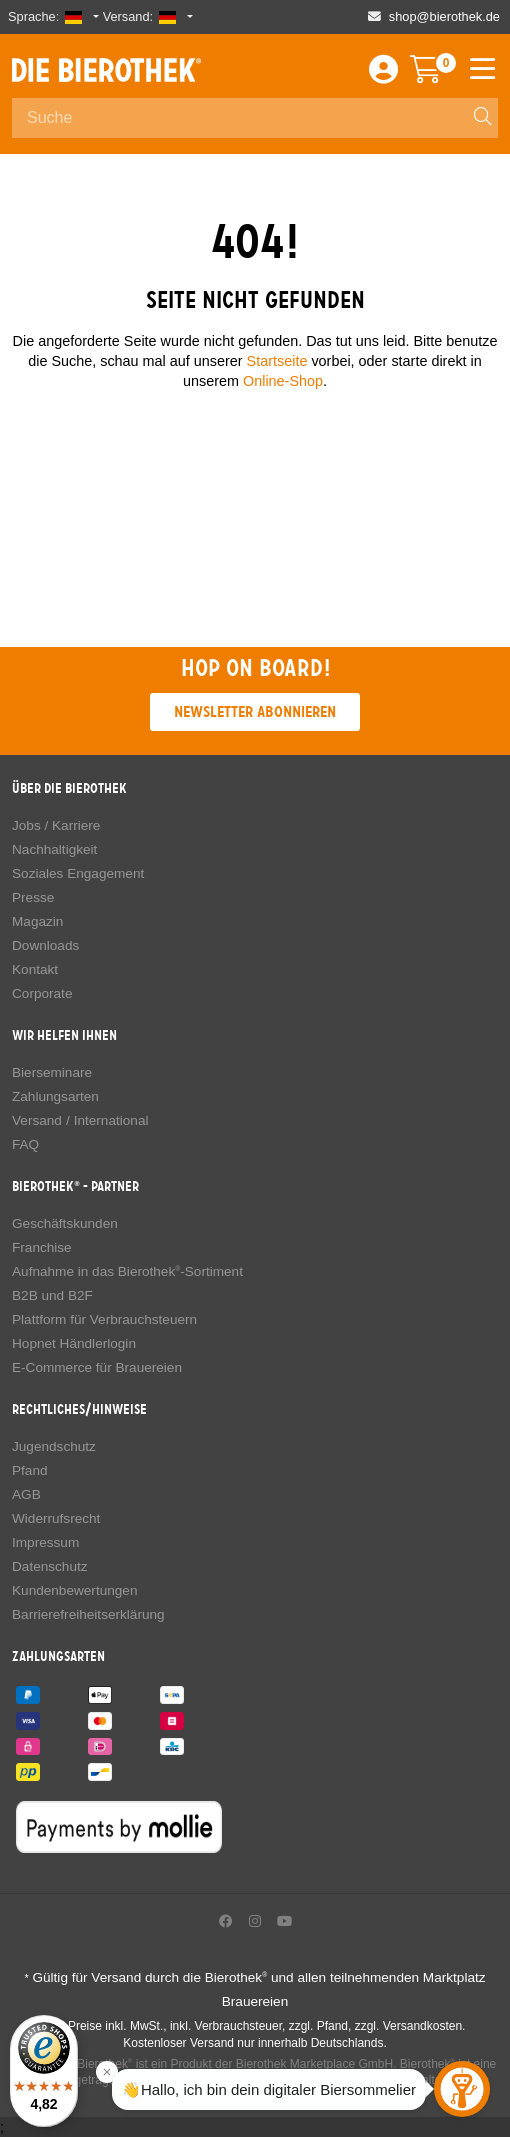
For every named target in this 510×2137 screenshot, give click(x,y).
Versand (37, 1120)
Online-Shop (283, 381)
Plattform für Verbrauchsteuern (104, 1319)
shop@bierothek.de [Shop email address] (444, 16)
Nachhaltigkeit (54, 849)
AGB (26, 1494)
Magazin (37, 921)
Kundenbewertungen (74, 1590)
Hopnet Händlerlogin (74, 1343)
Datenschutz (50, 1566)
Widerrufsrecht (56, 1518)
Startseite (277, 361)
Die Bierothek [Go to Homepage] (106, 70)
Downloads (45, 945)
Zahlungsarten (55, 1096)
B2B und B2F (52, 1295)
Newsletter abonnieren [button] (255, 711)
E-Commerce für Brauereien (97, 1367)
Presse (33, 897)
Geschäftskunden (65, 1223)
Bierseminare (52, 1072)
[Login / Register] (383, 75)
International (111, 1120)
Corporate (42, 993)
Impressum (45, 1542)
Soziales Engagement (78, 873)
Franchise (42, 1247)
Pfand (30, 1470)
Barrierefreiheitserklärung (88, 1614)
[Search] (474, 118)
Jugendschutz (54, 1446)
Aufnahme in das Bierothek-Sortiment (127, 1271)
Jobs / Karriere (56, 825)
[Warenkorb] (440, 75)
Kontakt (35, 969)
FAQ (25, 1144)
